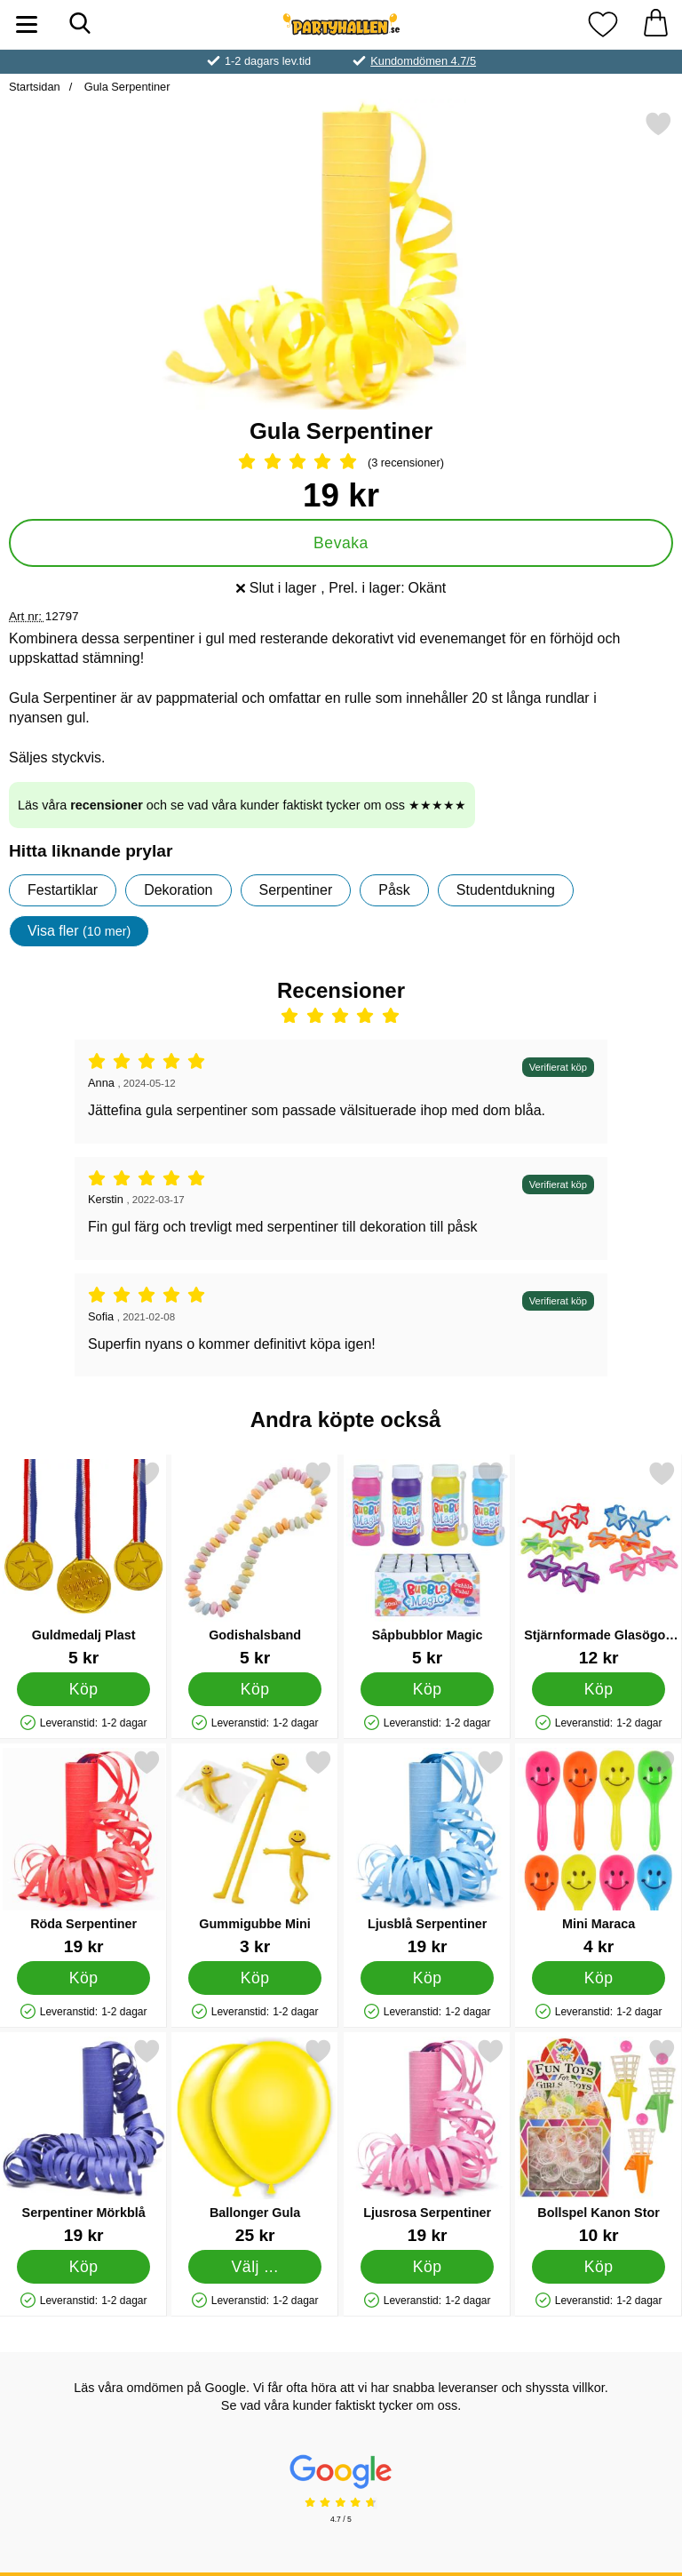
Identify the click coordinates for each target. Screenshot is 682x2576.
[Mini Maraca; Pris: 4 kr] (598, 1852)
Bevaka (341, 543)
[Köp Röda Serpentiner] (84, 1978)
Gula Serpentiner (125, 86)
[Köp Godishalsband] (255, 1689)
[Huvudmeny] (26, 24)
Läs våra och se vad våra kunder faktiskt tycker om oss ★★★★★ (242, 805)
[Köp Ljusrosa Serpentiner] (427, 2267)
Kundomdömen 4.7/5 (423, 61)
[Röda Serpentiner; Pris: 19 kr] (83, 1852)
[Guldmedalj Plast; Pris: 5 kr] (83, 1563)
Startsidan (34, 86)
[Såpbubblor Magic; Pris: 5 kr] (427, 1563)
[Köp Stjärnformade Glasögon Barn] (599, 1689)
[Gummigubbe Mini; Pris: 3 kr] (254, 1852)
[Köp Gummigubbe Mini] (255, 1978)
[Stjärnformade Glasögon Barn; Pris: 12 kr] (598, 1563)
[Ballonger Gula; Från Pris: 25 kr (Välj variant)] (254, 2141)
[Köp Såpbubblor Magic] (427, 1689)
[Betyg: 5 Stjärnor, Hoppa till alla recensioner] (341, 463)
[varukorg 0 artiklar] (655, 24)
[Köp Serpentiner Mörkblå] (84, 2267)
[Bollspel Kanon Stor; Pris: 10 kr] (598, 2141)
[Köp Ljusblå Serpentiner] (427, 1978)
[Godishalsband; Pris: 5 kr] (254, 1563)
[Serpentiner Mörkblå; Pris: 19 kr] (83, 2141)
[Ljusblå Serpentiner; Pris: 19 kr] (427, 1852)
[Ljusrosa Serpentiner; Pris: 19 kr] (427, 2141)
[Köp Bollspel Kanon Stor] (599, 2267)
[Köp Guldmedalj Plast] (84, 1689)
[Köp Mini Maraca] (599, 1978)
